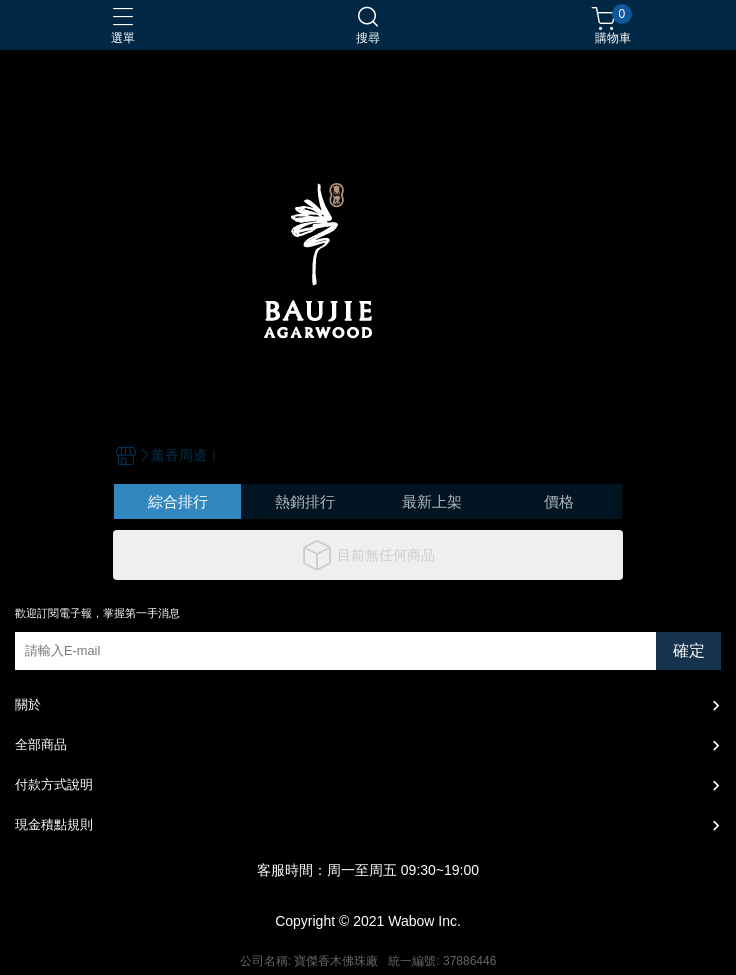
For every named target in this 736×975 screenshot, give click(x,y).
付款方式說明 (54, 784)
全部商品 (41, 744)
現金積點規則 (54, 824)
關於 (28, 704)
